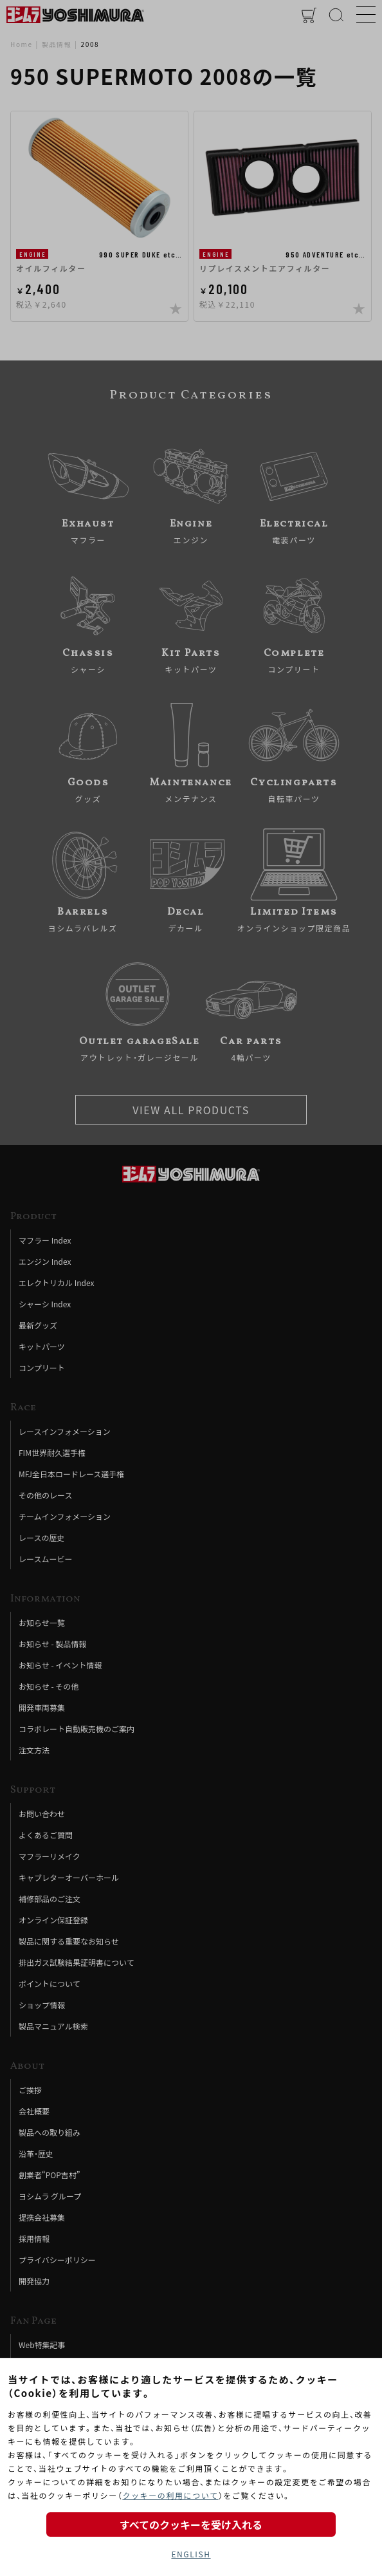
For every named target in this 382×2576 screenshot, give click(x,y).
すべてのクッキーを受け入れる (191, 2524)
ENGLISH (190, 2553)
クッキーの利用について (170, 2495)
